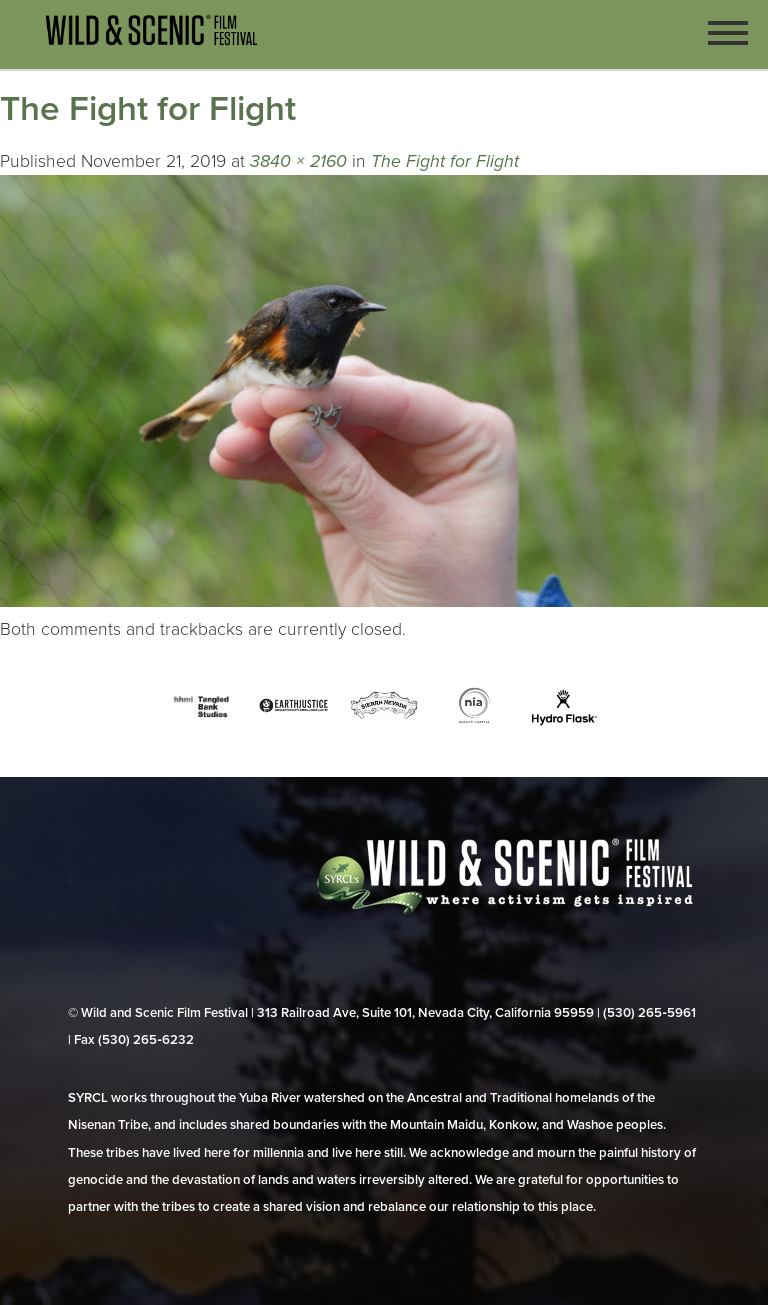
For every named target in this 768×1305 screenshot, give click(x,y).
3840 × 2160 (298, 161)
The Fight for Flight (445, 161)
